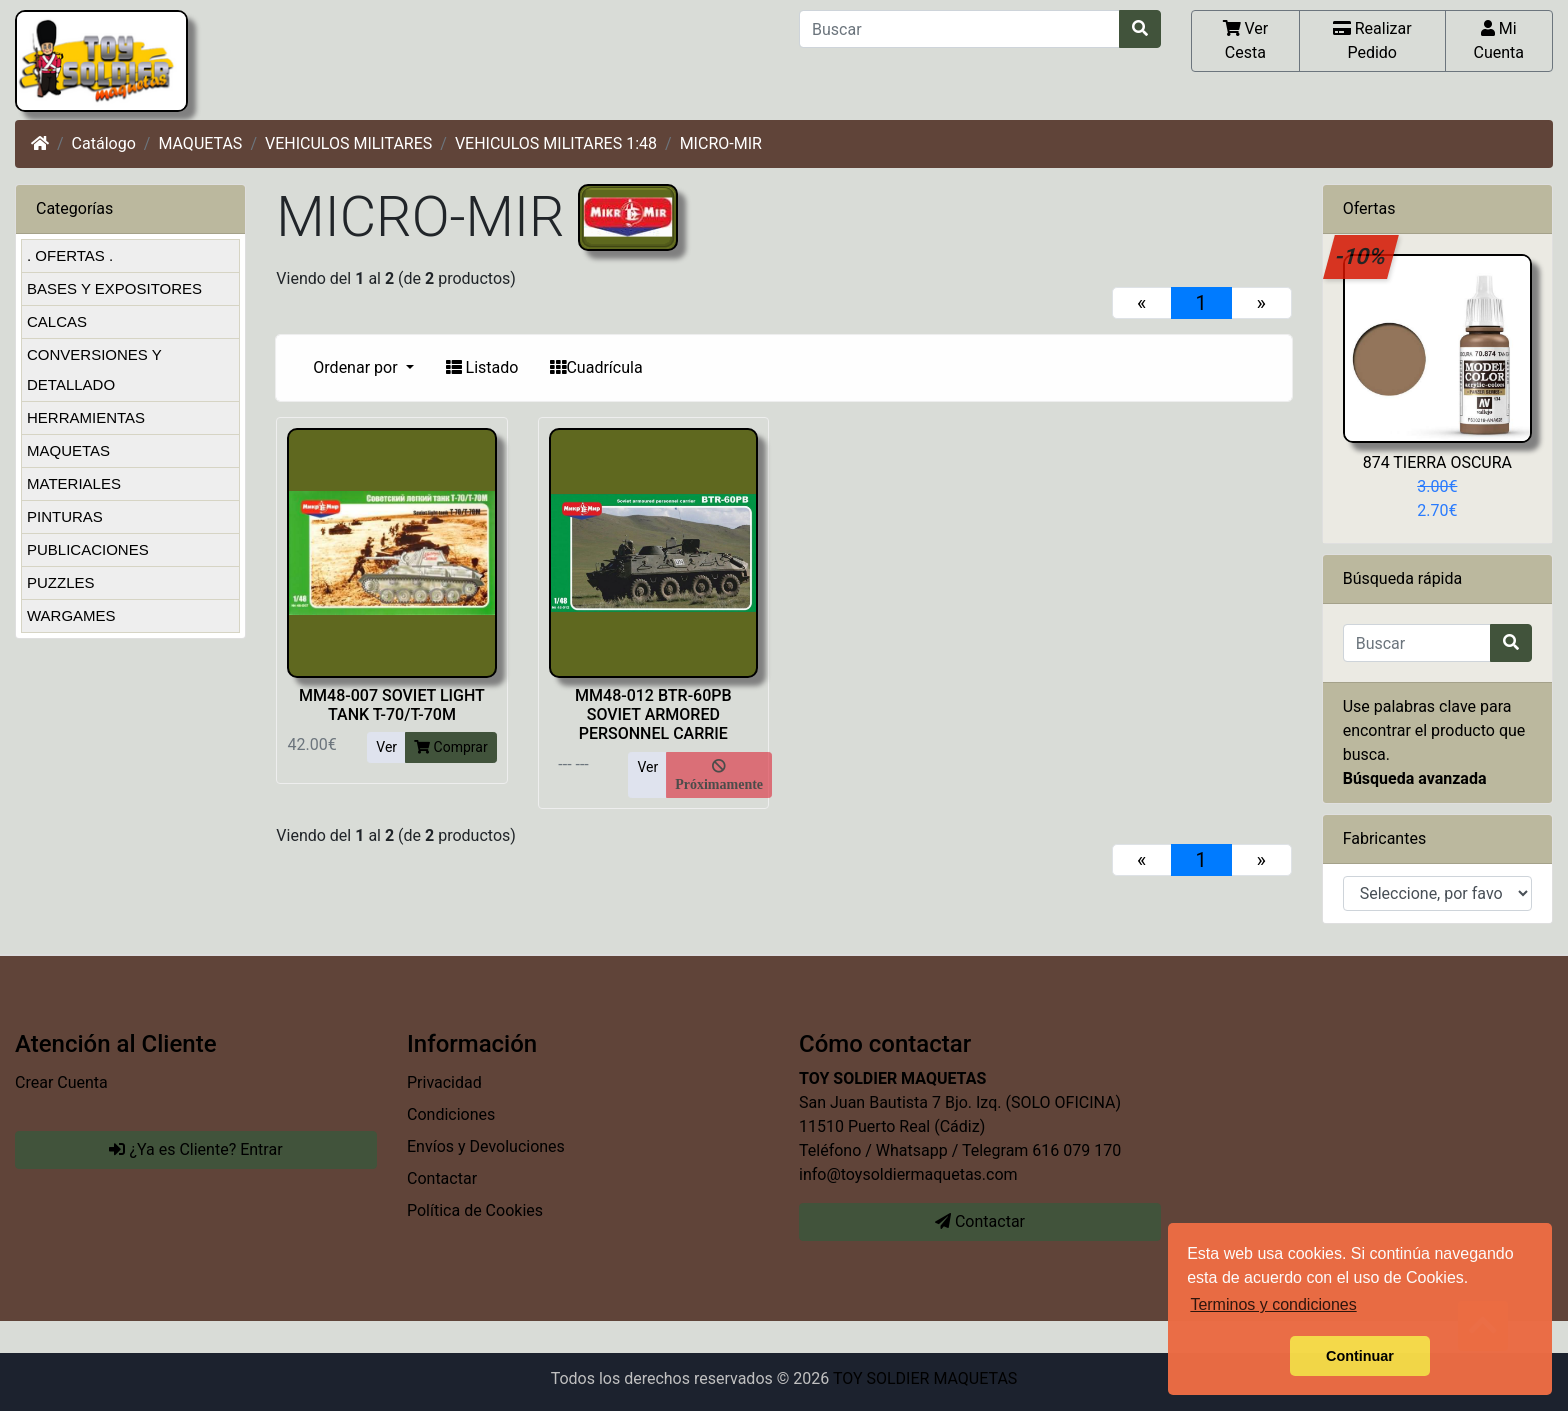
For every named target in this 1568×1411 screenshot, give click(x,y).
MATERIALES (74, 483)
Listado (482, 367)
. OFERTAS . (70, 255)
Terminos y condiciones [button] (1273, 1304)
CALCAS (57, 321)
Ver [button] (386, 747)
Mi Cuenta (1499, 40)
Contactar (442, 1178)
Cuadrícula (596, 367)
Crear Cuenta (61, 1082)
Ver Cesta (1246, 40)
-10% (1361, 256)
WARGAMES (71, 615)
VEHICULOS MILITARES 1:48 (556, 143)
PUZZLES (61, 582)
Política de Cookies (475, 1210)
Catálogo (104, 143)
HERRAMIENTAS (86, 417)
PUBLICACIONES (88, 549)
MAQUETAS (200, 143)
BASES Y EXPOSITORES (114, 288)
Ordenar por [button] (357, 367)
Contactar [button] (980, 1221)
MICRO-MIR (721, 143)
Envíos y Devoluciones (486, 1146)
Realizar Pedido (1372, 40)
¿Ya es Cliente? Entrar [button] (195, 1149)
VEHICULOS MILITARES (348, 143)
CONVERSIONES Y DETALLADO (94, 369)
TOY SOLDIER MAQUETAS (925, 1378)
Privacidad (444, 1082)
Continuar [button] (1360, 1356)
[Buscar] (959, 29)
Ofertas (1369, 208)
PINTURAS (65, 516)
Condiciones (451, 1114)
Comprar (451, 747)
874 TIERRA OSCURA (1437, 462)
